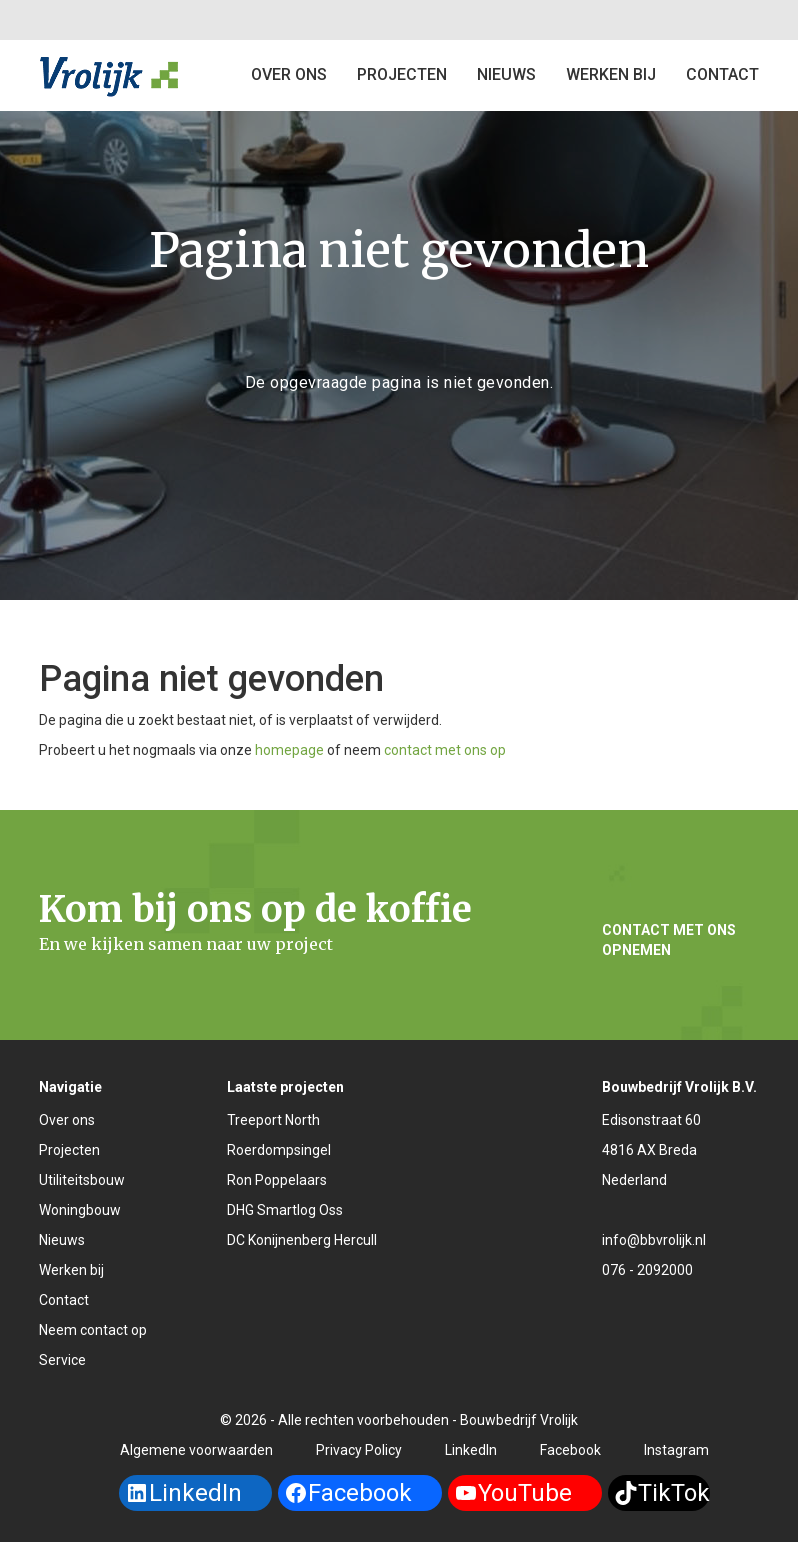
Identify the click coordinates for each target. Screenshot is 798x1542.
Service (62, 1360)
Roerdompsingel (279, 1150)
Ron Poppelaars (277, 1180)
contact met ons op (445, 750)
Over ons (289, 74)
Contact (64, 1300)
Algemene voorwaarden (196, 1450)
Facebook (570, 1450)
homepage (289, 750)
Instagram (676, 1450)
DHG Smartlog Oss (285, 1210)
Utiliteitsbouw (82, 1180)
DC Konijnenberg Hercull (302, 1240)
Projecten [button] (402, 74)
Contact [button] (722, 74)
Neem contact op (93, 1330)
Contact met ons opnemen (669, 940)
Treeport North (273, 1120)
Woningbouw (80, 1210)
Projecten (69, 1150)
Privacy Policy (359, 1450)
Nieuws (506, 74)
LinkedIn (471, 1450)
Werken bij (611, 74)
